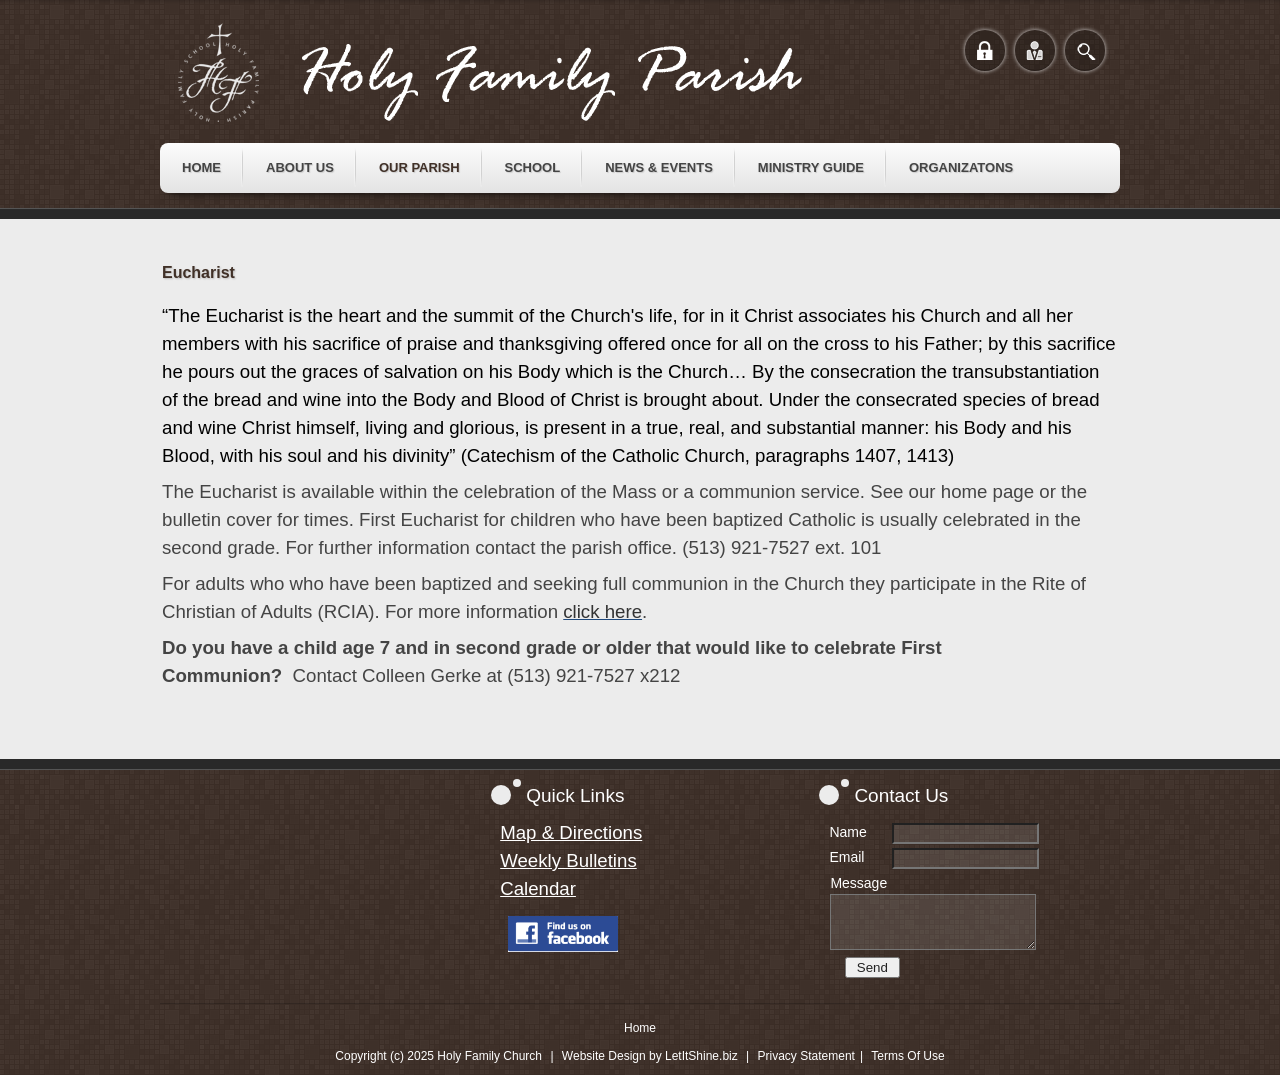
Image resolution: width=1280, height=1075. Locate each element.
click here (602, 611)
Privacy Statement (806, 1056)
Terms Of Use (907, 1056)
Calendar (538, 888)
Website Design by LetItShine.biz (650, 1056)
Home (640, 1028)
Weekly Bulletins (568, 860)
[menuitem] (201, 168)
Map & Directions (571, 832)
